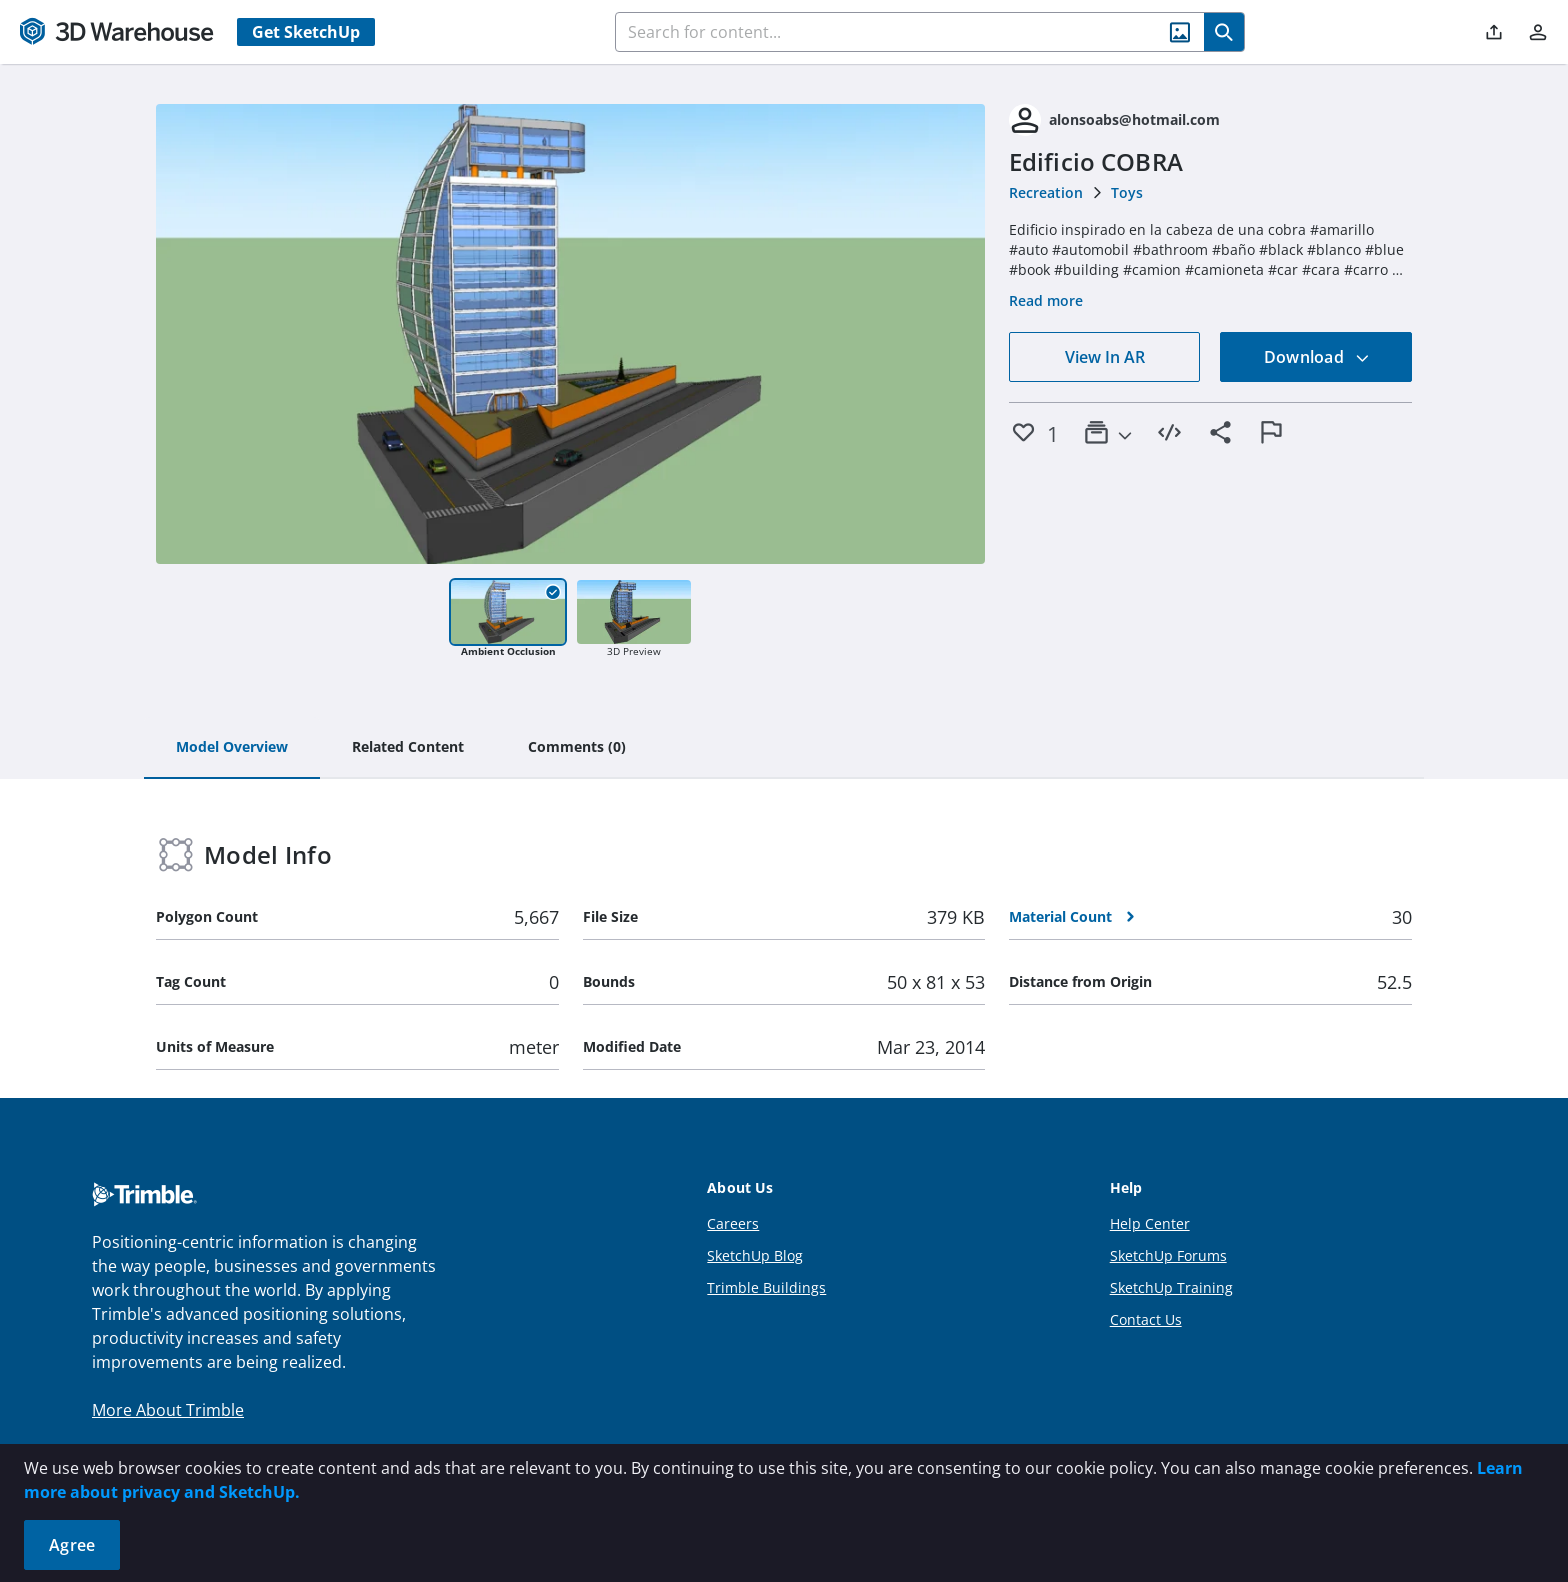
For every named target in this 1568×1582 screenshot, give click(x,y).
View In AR (1105, 357)
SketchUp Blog (755, 1255)
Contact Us (1146, 1319)
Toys (1127, 192)
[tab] (232, 748)
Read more (1046, 300)
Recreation (1046, 192)
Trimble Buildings (766, 1287)
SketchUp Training (1171, 1287)
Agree (72, 1545)
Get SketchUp (306, 32)
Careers (733, 1223)
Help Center (1150, 1223)
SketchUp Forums (1168, 1255)
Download (1317, 357)
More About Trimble (168, 1410)
